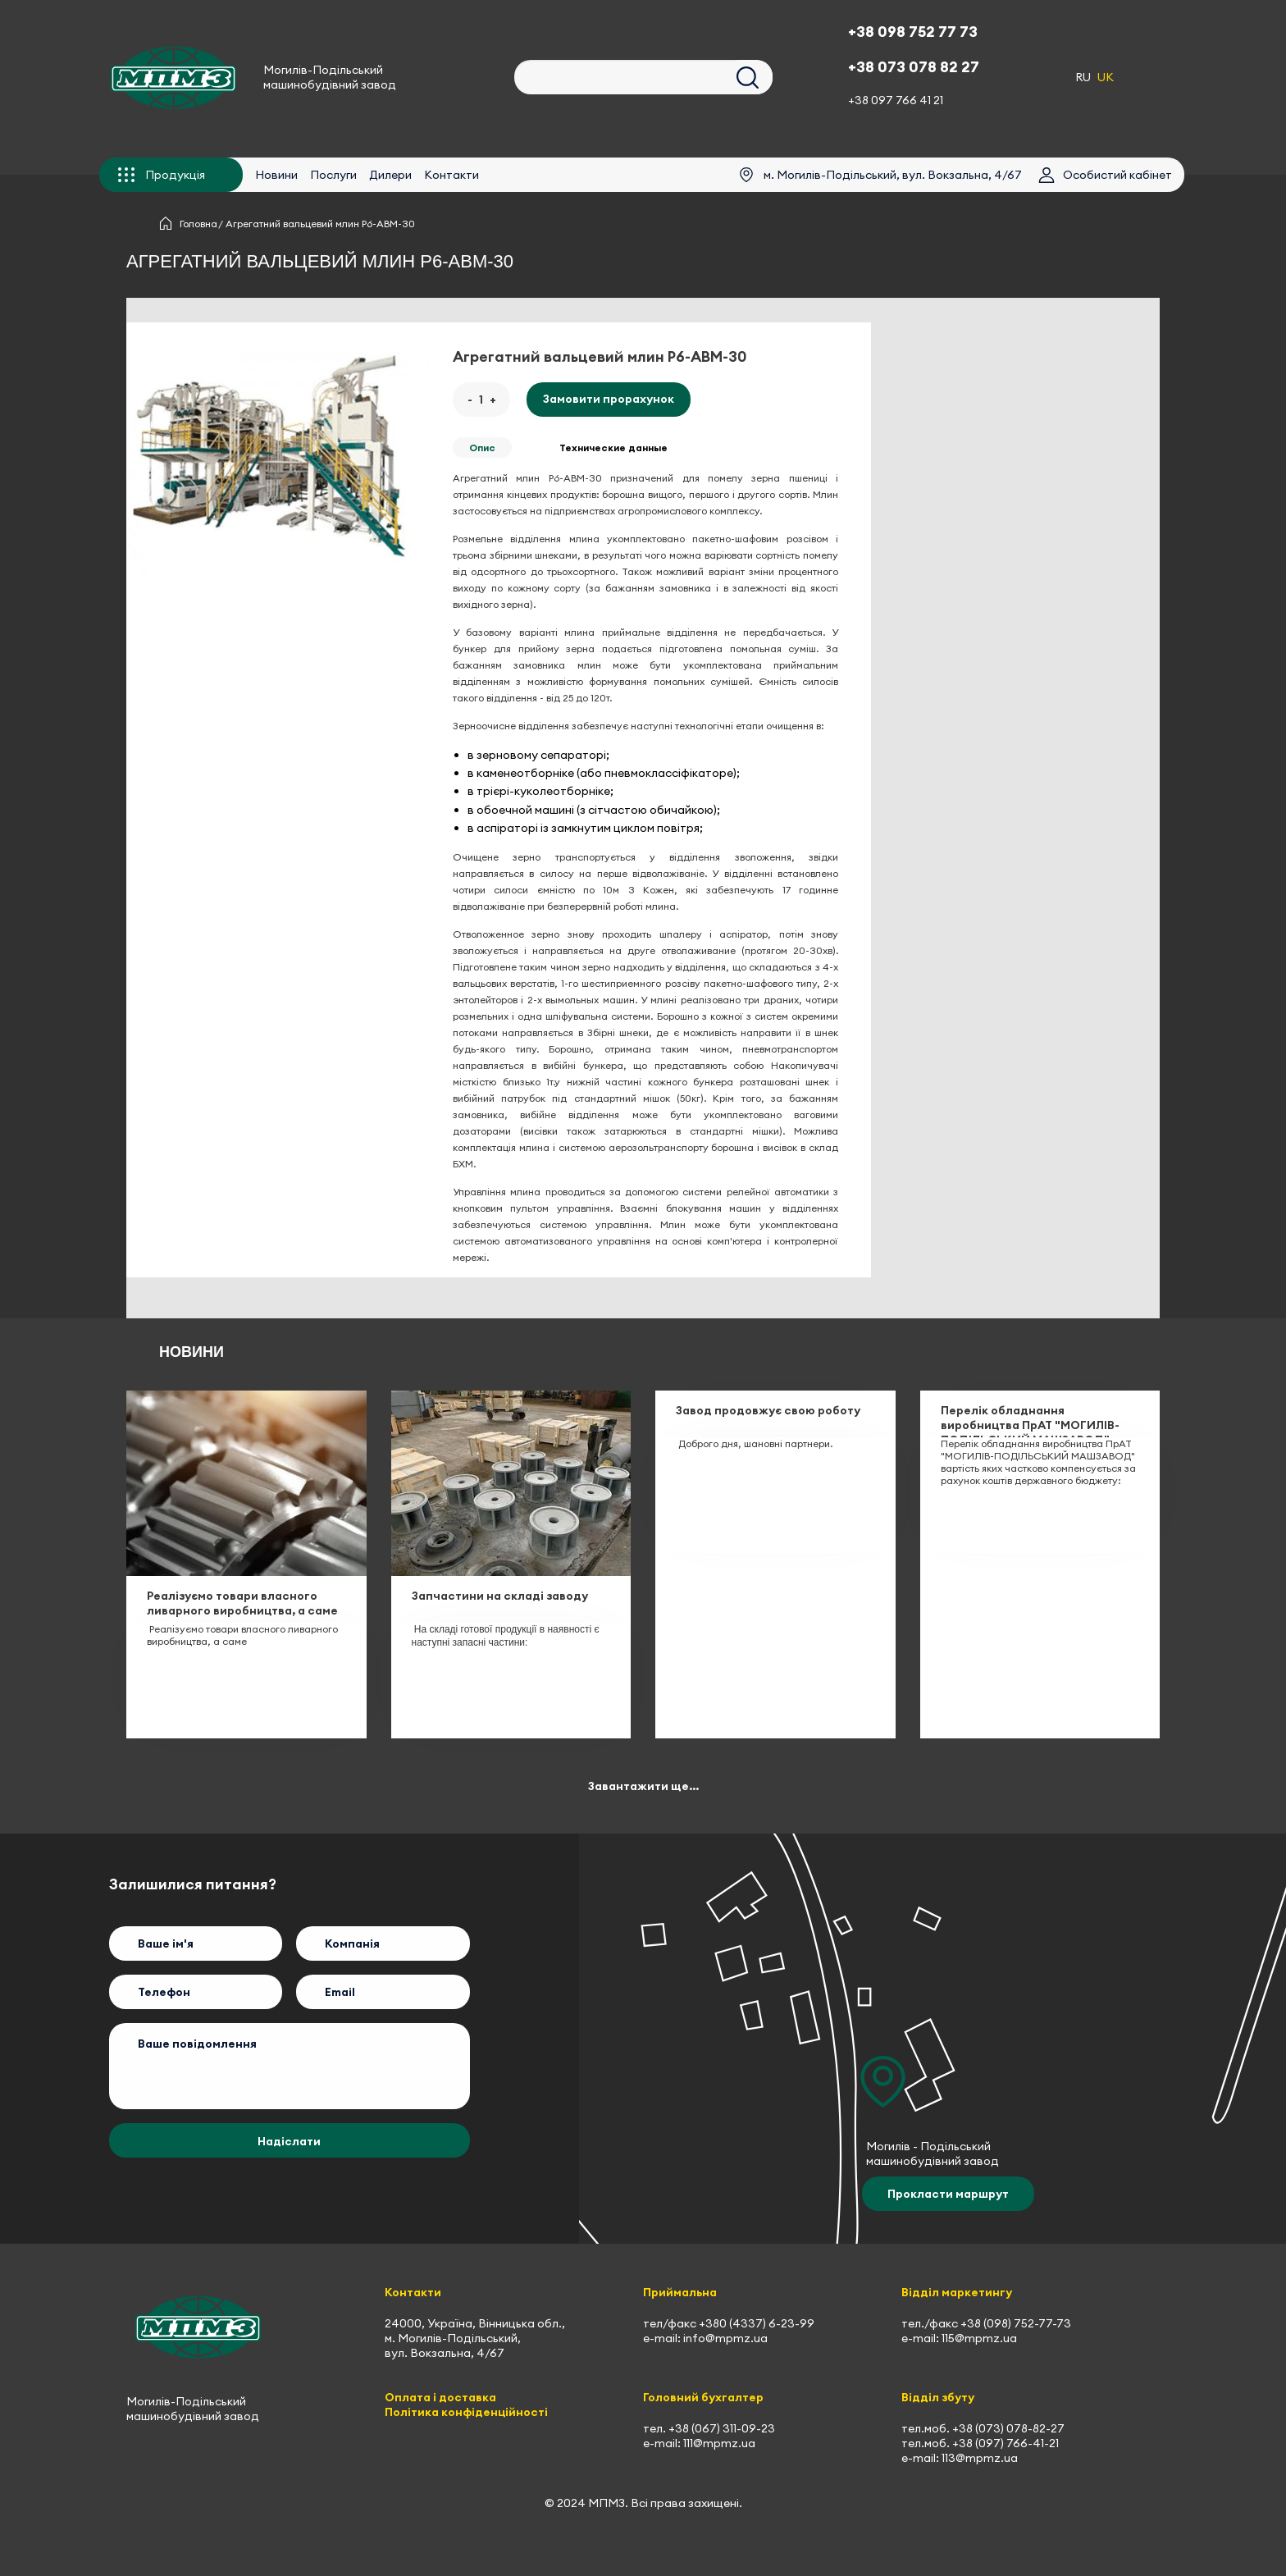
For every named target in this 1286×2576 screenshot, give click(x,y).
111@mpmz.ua (719, 2443)
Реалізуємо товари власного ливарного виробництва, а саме (242, 1603)
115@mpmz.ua (979, 2338)
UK (1105, 77)
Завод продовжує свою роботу (768, 1410)
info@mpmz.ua (725, 2338)
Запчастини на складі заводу (500, 1595)
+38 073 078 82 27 (913, 66)
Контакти (451, 174)
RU (1083, 77)
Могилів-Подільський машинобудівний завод (329, 77)
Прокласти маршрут (948, 2193)
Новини (276, 174)
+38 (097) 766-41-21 (1005, 2443)
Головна (198, 223)
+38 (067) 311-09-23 (721, 2428)
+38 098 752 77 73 (913, 31)
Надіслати (289, 2141)
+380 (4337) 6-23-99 (756, 2323)
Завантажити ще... (643, 1786)
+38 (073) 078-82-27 (1008, 2428)
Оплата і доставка (440, 2397)
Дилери (390, 174)
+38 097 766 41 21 (895, 100)
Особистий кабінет (1117, 174)
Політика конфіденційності (466, 2412)
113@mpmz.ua (980, 2457)
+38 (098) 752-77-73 (1015, 2323)
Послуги (333, 174)
